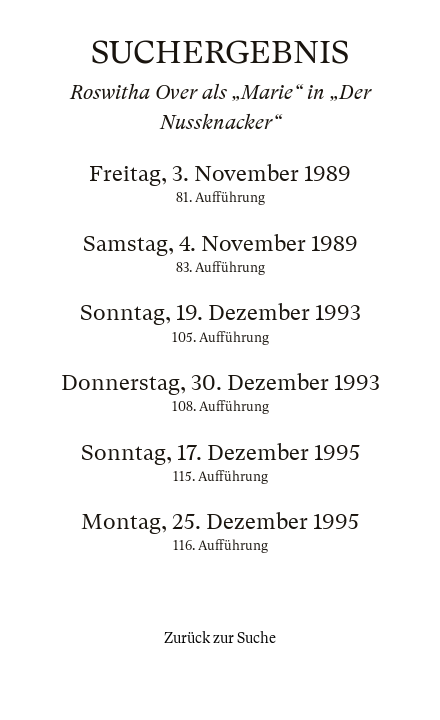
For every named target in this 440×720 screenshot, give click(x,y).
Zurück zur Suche (220, 638)
